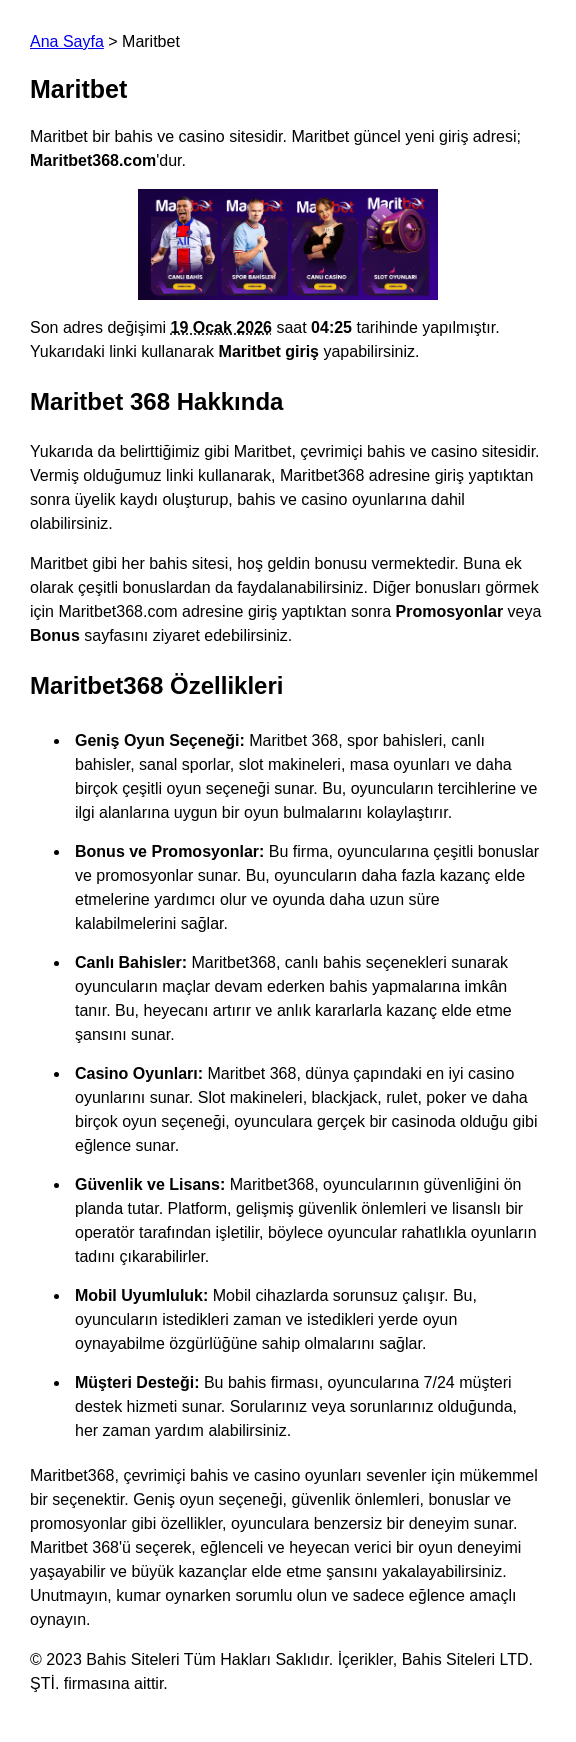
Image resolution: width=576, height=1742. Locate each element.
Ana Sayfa (67, 41)
